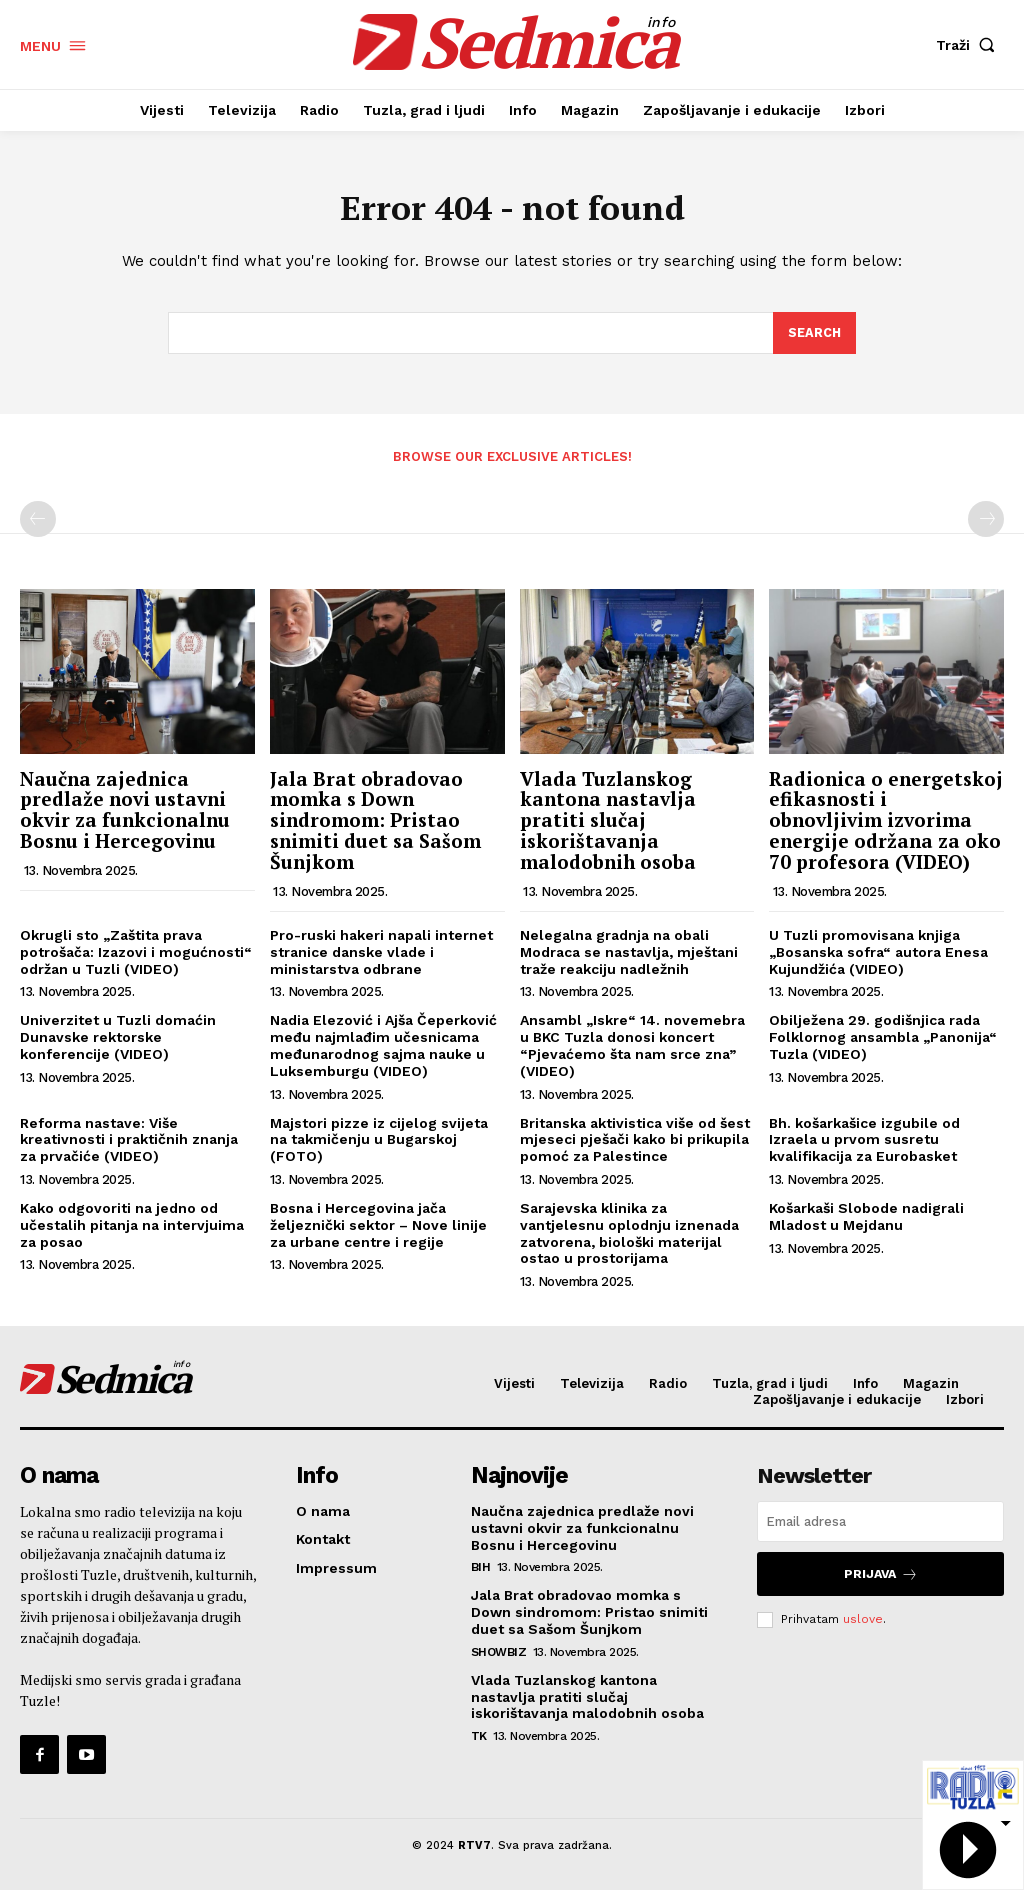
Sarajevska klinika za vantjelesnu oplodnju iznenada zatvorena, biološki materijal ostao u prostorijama (629, 1236)
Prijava (881, 1575)
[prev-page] (38, 522)
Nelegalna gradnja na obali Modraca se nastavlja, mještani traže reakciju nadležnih (629, 955)
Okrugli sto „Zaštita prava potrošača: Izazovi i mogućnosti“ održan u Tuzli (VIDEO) (136, 955)
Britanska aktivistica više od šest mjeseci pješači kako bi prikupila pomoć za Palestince (635, 1142)
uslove (863, 1619)
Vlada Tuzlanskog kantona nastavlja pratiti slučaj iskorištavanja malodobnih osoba (608, 822)
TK (479, 1738)
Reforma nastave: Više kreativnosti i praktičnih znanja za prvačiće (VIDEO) (129, 1142)
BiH (481, 1569)
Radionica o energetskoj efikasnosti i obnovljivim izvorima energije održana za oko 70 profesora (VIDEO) (886, 822)
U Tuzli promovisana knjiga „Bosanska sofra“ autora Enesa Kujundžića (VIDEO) (878, 955)
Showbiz (499, 1654)
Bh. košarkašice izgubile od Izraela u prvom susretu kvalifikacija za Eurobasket (864, 1142)
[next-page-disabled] (986, 522)
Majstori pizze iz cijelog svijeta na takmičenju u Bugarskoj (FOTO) (379, 1142)
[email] (880, 1524)
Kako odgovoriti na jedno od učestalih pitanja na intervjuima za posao (132, 1228)
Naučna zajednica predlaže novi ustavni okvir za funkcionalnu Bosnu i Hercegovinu (125, 812)
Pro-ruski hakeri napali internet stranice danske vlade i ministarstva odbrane (381, 955)
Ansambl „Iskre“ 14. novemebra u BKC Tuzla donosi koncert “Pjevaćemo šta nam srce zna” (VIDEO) (632, 1048)
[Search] (814, 336)
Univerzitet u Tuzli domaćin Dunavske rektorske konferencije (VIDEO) (118, 1040)
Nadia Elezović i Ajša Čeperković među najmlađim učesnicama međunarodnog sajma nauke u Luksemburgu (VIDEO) (383, 1048)
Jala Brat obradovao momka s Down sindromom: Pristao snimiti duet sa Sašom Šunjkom (375, 822)
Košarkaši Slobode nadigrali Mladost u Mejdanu (866, 1219)
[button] (970, 45)
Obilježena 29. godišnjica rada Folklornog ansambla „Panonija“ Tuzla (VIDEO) (883, 1040)
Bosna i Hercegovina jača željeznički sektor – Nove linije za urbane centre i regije (378, 1228)
